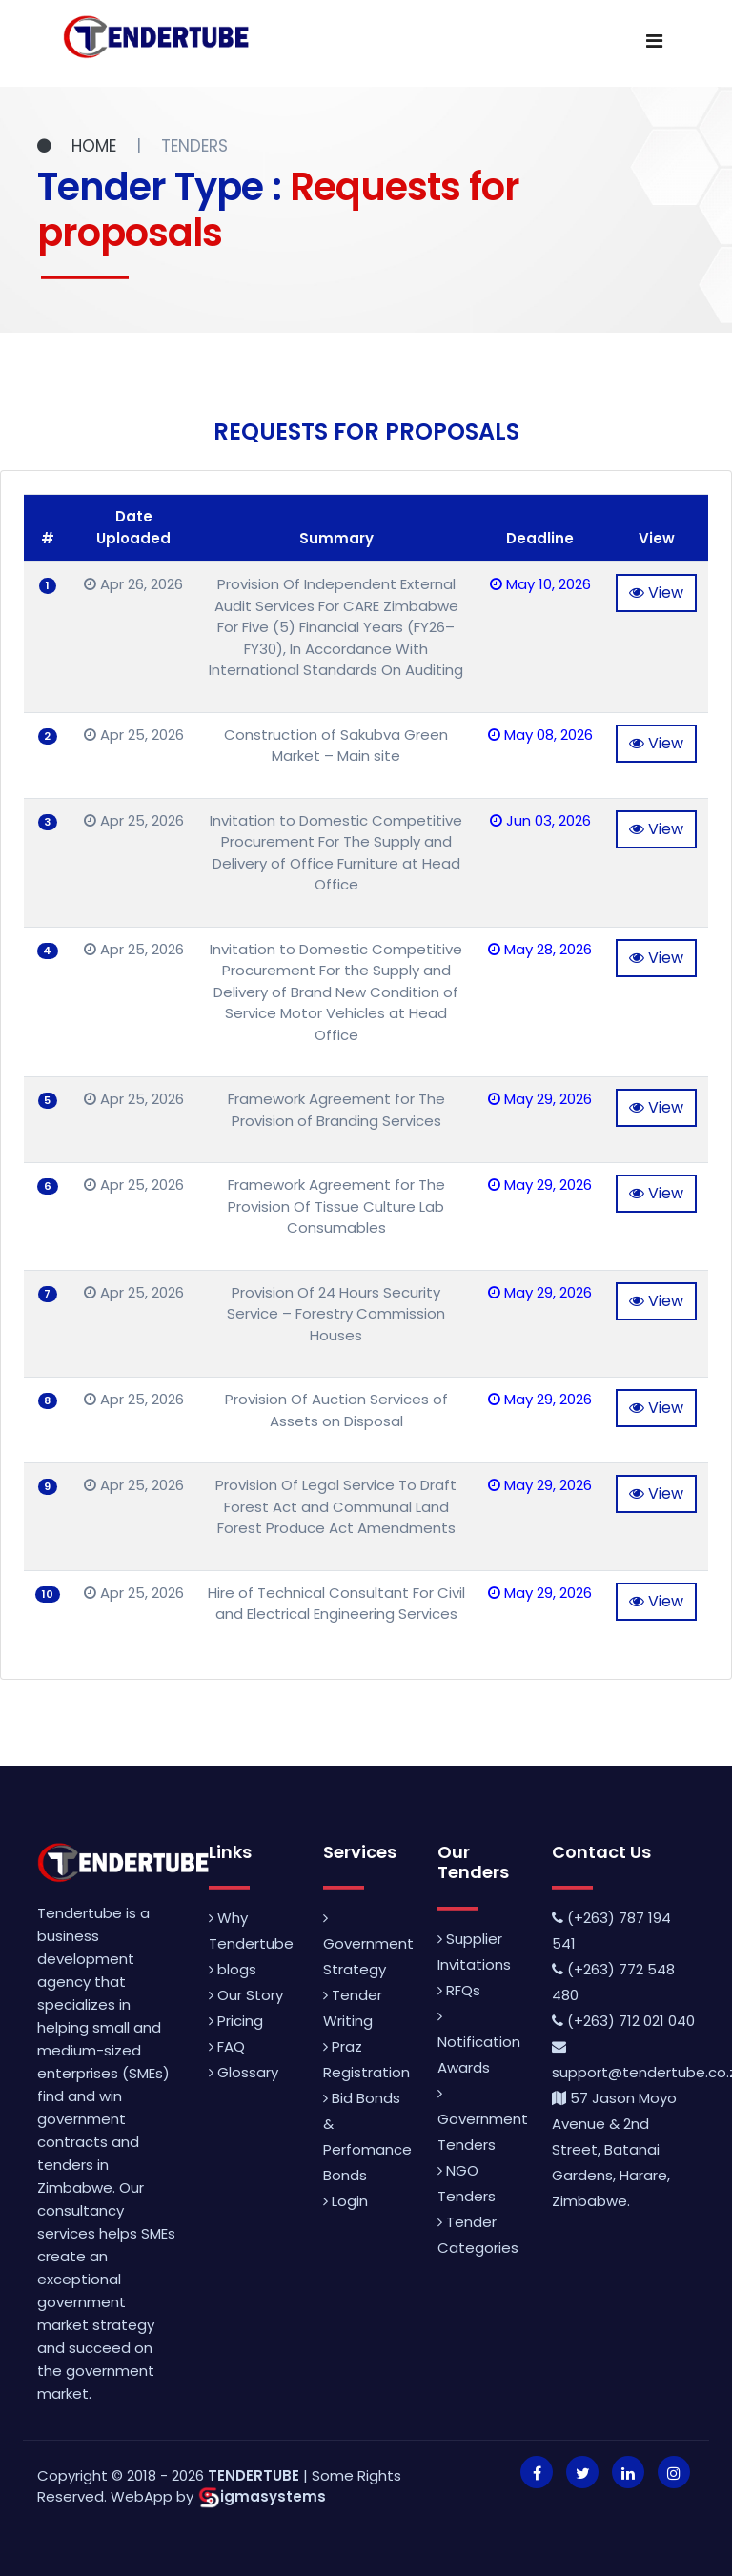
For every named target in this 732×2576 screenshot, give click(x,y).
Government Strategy (368, 1945)
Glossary (243, 2072)
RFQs (458, 1990)
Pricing (236, 2021)
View (656, 592)
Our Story (246, 1995)
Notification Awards (478, 2043)
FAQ (227, 2046)
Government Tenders (482, 2120)
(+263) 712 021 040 (623, 2021)
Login (345, 2201)
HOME (79, 145)
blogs (232, 1969)
